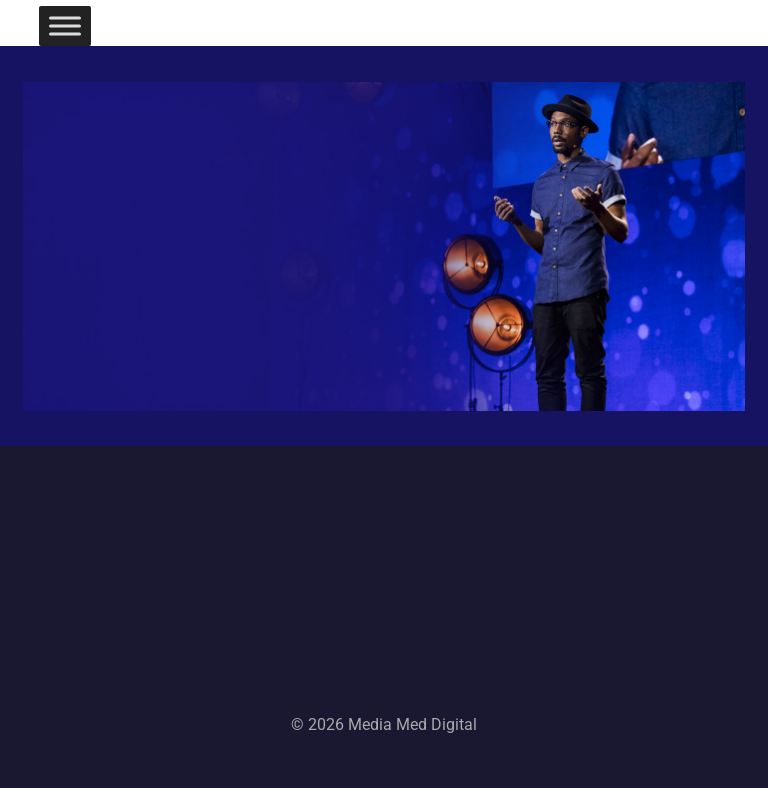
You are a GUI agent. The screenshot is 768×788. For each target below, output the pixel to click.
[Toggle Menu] (65, 25)
